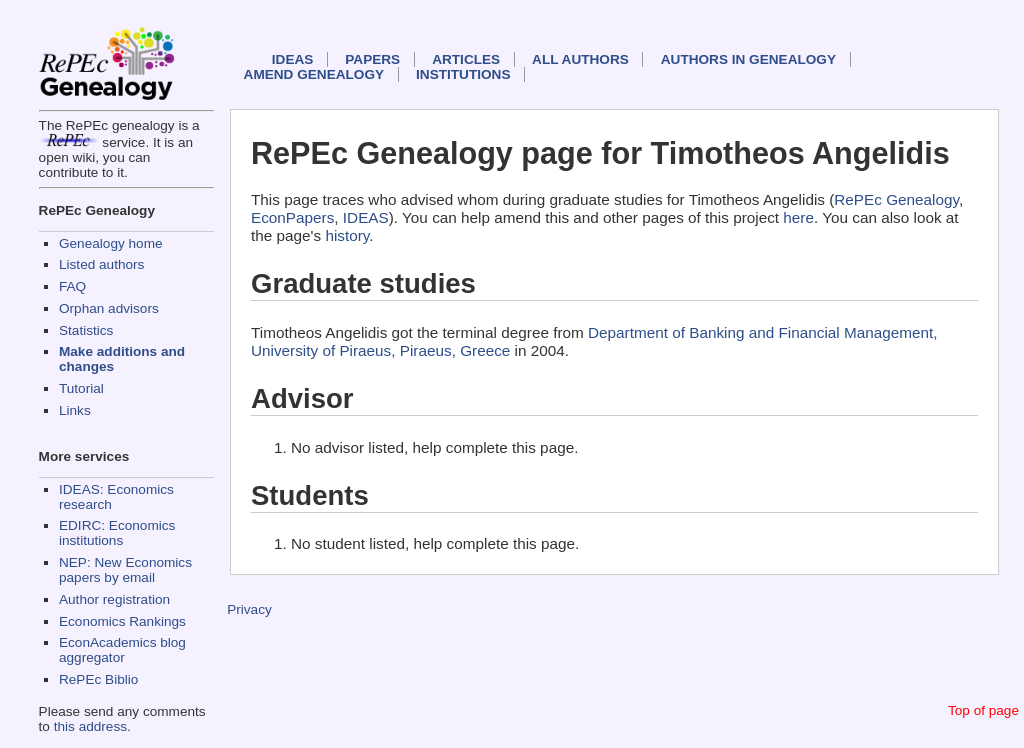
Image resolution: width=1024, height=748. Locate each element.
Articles (466, 59)
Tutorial (81, 388)
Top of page (983, 710)
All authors (580, 59)
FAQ (72, 286)
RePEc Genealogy (896, 199)
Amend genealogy (314, 74)
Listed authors (101, 264)
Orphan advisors (109, 308)
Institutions (463, 74)
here (798, 217)
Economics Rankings (122, 621)
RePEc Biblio (98, 679)
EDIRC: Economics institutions (117, 533)
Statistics (86, 330)
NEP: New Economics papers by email (125, 570)
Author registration (114, 599)
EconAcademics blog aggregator (122, 650)
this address (90, 726)
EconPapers (292, 217)
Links (75, 410)
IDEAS (293, 59)
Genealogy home (111, 243)
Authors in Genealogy (748, 59)
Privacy (249, 609)
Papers (372, 59)
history (347, 235)
